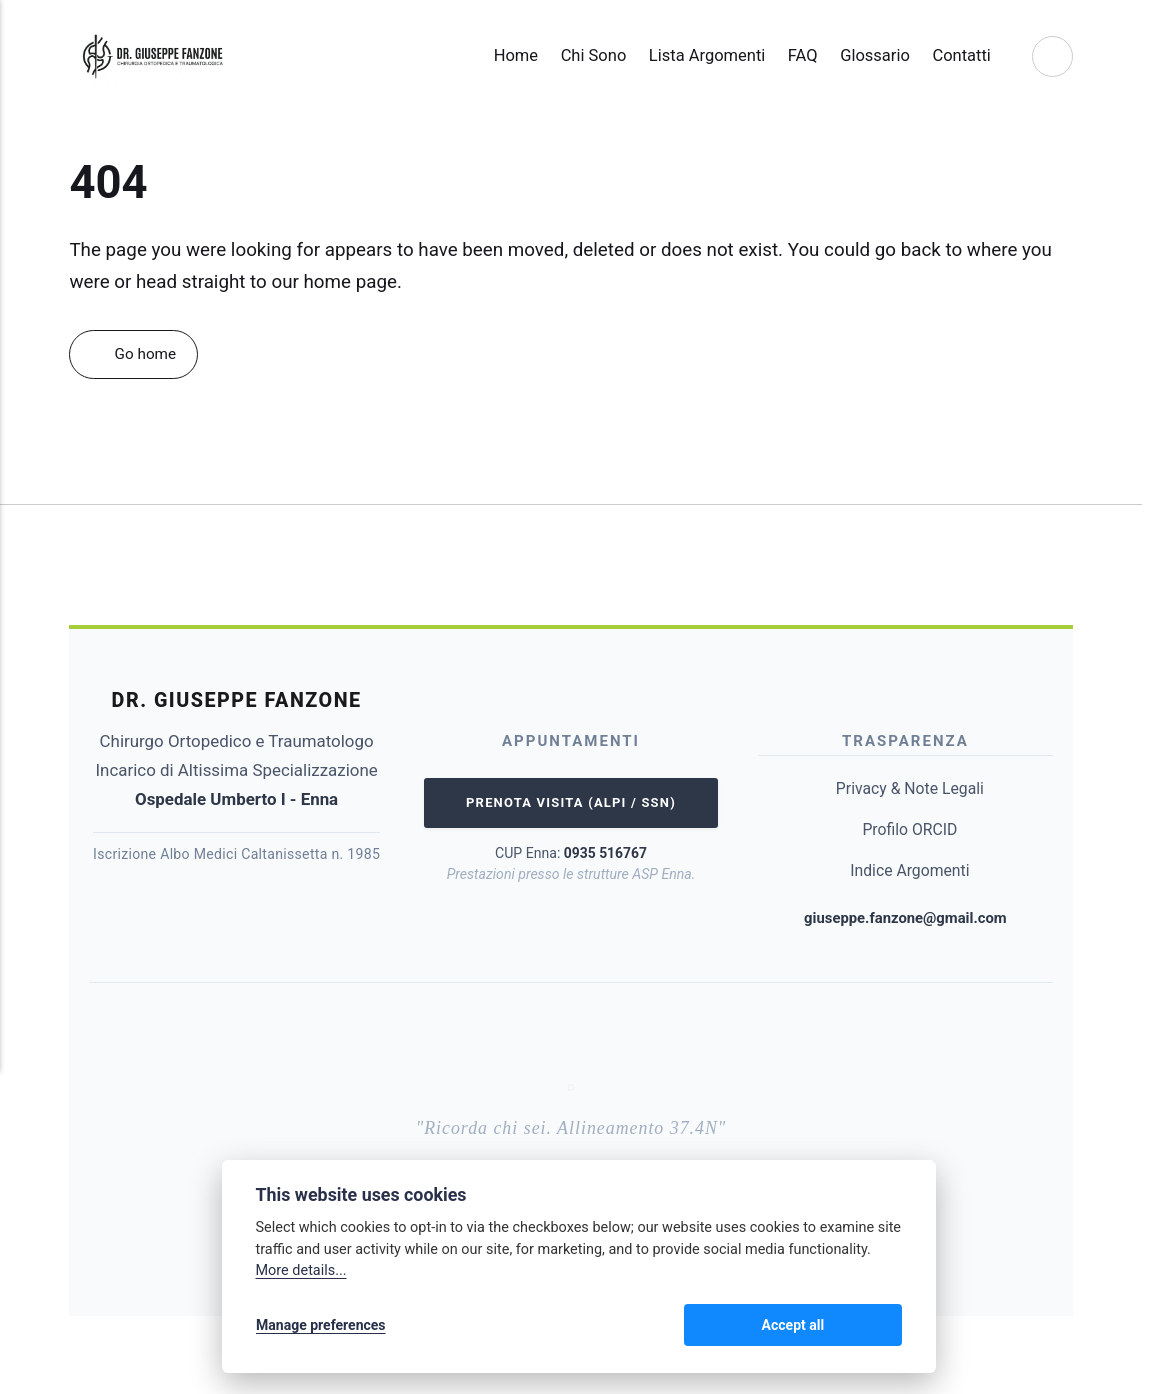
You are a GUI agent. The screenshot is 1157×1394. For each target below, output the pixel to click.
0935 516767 (605, 855)
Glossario (867, 55)
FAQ (794, 55)
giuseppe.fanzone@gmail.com (905, 918)
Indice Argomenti (909, 870)
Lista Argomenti (698, 55)
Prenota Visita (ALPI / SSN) (571, 804)
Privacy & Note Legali (910, 789)
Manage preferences (321, 1326)
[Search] (1051, 56)
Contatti (953, 55)
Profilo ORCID (910, 830)
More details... (301, 1272)
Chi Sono (585, 55)
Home (507, 55)
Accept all (849, 1326)
